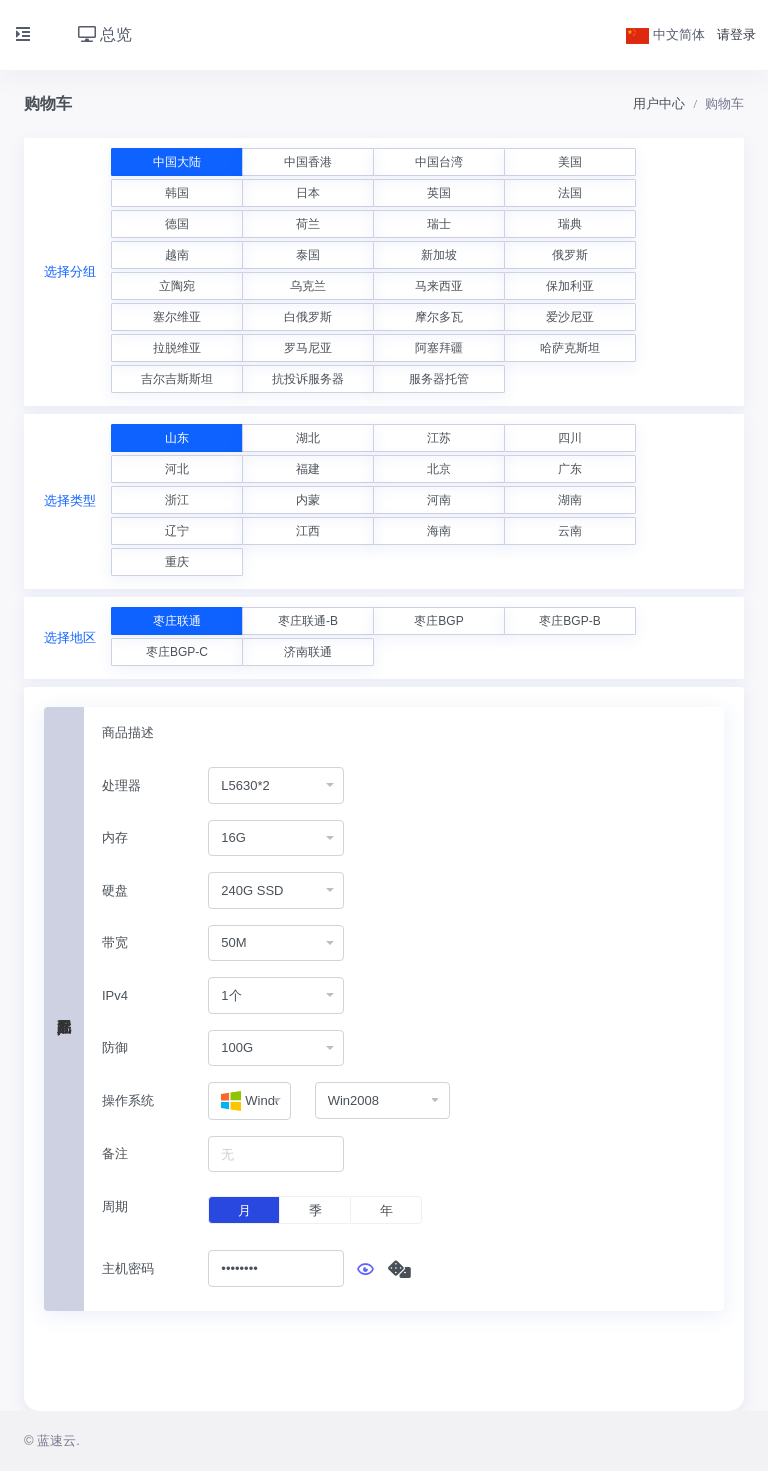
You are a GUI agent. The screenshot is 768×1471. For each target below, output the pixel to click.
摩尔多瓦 (439, 317)
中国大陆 (177, 162)
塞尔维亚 (177, 317)
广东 (570, 469)
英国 (439, 193)
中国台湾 (439, 162)
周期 (115, 1206)
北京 (439, 469)
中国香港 (308, 162)
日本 (308, 193)
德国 (177, 224)
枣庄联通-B (308, 621)
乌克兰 (308, 286)
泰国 (308, 255)
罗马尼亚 (308, 348)
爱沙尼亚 (570, 317)
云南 (570, 531)
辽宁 (177, 531)
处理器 (121, 785)
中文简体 (666, 34)
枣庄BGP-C (177, 652)
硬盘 (115, 890)
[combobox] (276, 785)
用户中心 (659, 103)
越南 (177, 255)
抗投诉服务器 (308, 379)
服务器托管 (439, 379)
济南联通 (308, 652)
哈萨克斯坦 (570, 348)
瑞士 (439, 224)
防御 (115, 1047)
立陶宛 (177, 286)
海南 (439, 531)
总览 (105, 34)
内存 (115, 837)
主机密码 (128, 1268)
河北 (177, 469)
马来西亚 (439, 286)
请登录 (736, 34)
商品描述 (128, 732)
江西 (308, 531)
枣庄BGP (438, 621)
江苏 (439, 438)
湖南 (570, 500)
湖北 (308, 438)
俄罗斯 (570, 255)
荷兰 (308, 224)
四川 (570, 438)
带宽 (115, 942)
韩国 (177, 193)
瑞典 (570, 224)
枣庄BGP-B (569, 621)
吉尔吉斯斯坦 (177, 379)
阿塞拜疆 (439, 348)
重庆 (177, 562)
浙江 (177, 500)
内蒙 (308, 500)
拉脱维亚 (177, 348)
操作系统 (128, 1100)
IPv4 (115, 995)
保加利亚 (570, 286)
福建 (308, 469)
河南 (439, 500)
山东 (177, 438)
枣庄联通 (177, 621)
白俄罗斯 (308, 317)
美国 (570, 162)
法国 (570, 193)
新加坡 (439, 255)
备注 (115, 1153)
